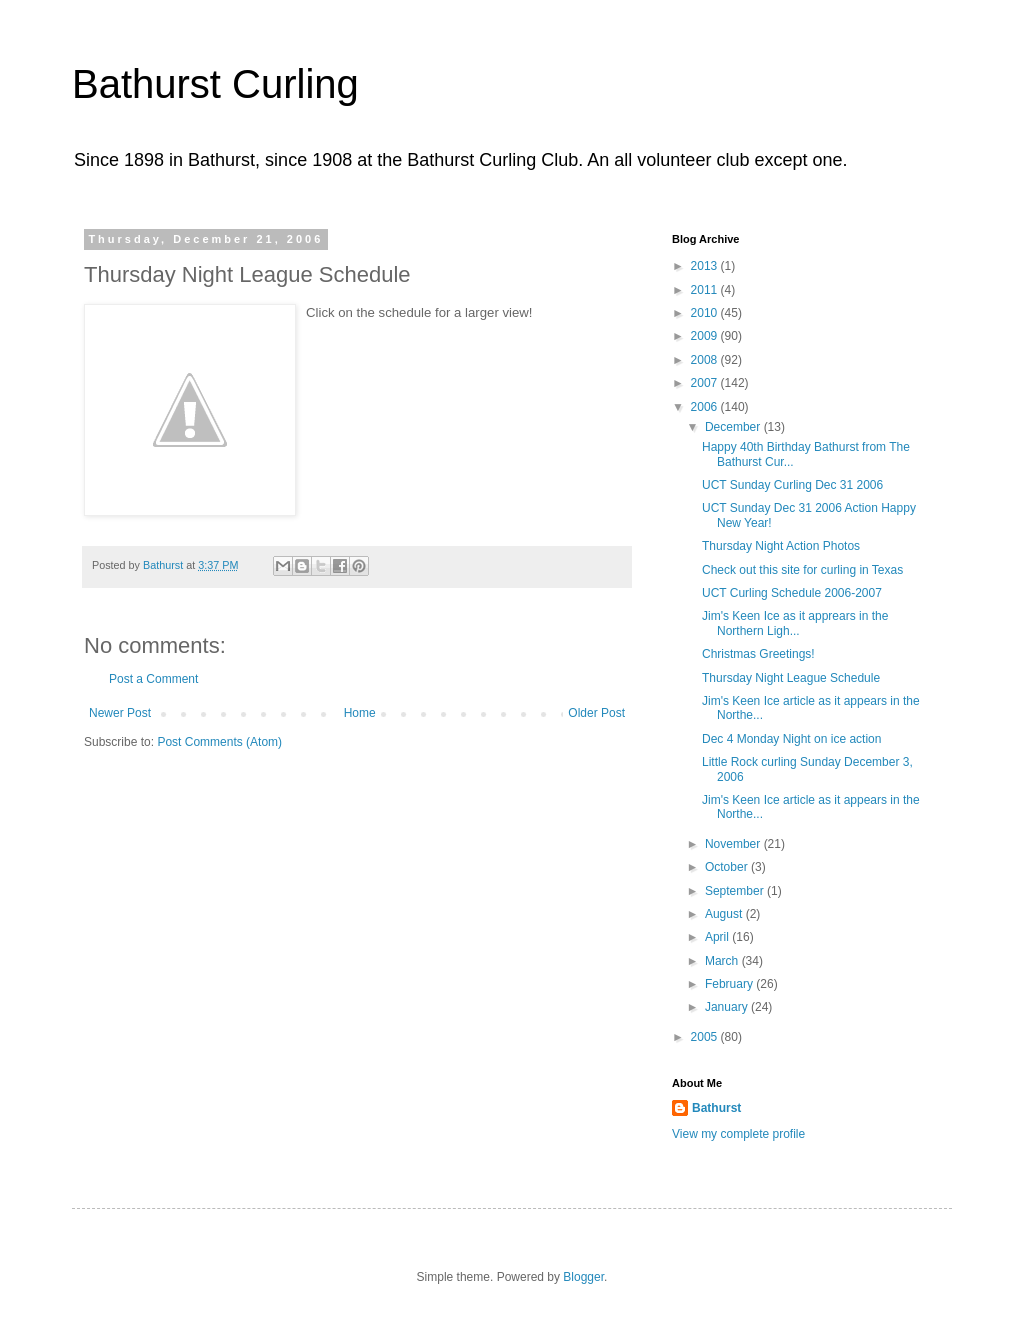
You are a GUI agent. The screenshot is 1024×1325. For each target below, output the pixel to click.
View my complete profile (738, 1134)
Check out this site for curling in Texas (802, 570)
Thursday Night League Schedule (791, 678)
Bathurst (716, 1108)
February (730, 984)
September (736, 891)
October (728, 867)
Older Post (596, 713)
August (725, 914)
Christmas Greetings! (758, 654)
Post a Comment (153, 679)
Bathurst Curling (215, 84)
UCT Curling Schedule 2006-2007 (792, 593)
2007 (706, 383)
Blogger (583, 1277)
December (734, 427)
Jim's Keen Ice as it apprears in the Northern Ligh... (795, 623)
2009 (706, 336)
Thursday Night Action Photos (781, 546)
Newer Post (120, 713)
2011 (706, 290)
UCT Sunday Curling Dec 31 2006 (792, 485)
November (734, 844)
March (723, 961)
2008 (706, 360)
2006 (706, 407)
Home (360, 713)
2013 (706, 266)
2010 (706, 313)
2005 (706, 1037)
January (728, 1007)
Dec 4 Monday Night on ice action (791, 739)
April (718, 937)
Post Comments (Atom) (219, 742)
